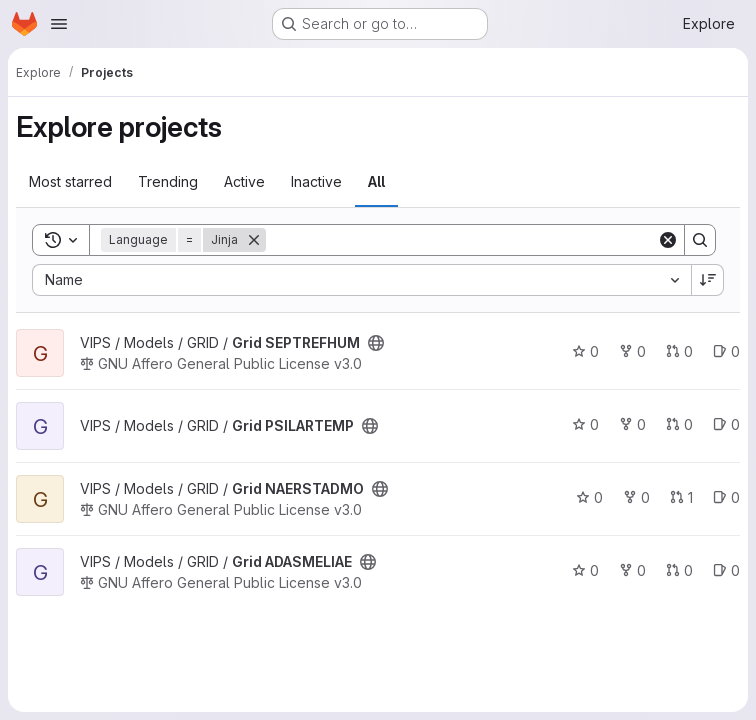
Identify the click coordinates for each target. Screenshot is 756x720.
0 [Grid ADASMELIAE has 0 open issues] (726, 570)
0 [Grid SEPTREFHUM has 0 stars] (585, 351)
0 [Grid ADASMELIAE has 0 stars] (585, 570)
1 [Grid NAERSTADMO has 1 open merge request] (681, 497)
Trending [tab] (168, 181)
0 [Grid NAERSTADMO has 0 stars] (589, 497)
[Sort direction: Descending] (708, 280)
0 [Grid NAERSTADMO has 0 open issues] (726, 497)
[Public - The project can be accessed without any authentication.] (376, 343)
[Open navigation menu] (59, 24)
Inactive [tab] (316, 181)
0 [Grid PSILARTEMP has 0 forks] (632, 424)
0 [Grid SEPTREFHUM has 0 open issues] (726, 351)
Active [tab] (244, 181)
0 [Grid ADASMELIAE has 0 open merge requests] (679, 570)
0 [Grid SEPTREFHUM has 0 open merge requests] (679, 351)
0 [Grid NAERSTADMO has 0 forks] (636, 497)
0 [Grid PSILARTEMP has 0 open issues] (726, 424)
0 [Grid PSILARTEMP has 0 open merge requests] (679, 424)
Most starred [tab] (70, 181)
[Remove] (254, 240)
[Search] (461, 240)
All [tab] (376, 181)
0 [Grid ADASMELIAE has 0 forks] (632, 570)
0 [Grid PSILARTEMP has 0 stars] (585, 424)
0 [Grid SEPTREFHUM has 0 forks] (632, 351)
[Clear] (668, 240)
